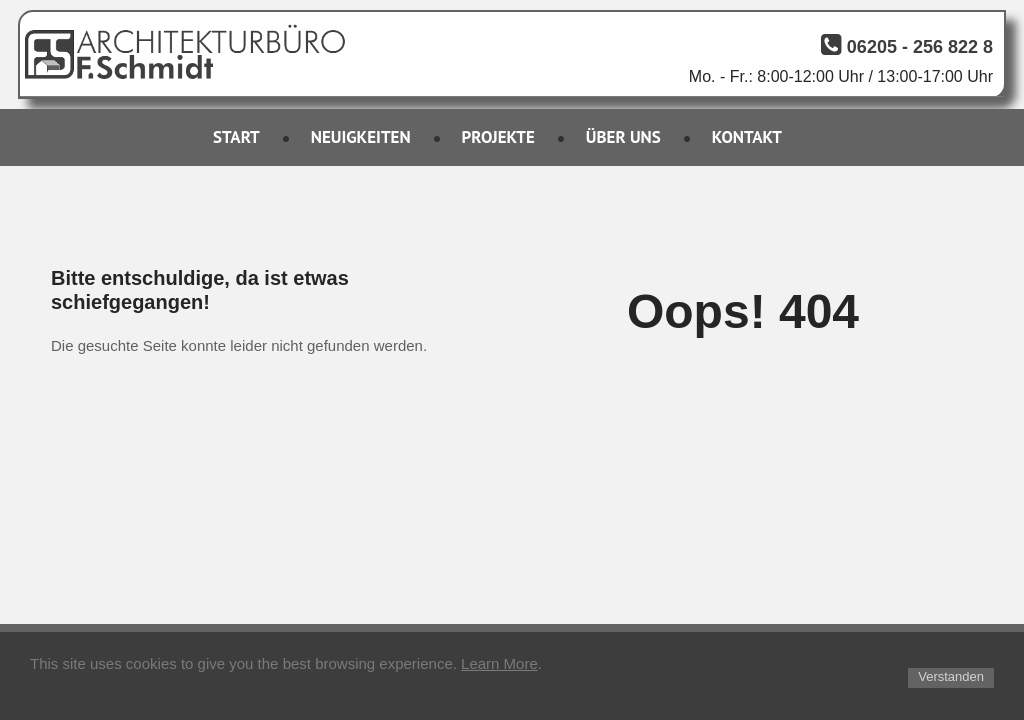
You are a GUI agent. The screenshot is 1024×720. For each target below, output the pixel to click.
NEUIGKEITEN (361, 137)
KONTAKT (747, 137)
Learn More (499, 663)
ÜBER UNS (623, 137)
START (236, 137)
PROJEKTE (498, 137)
